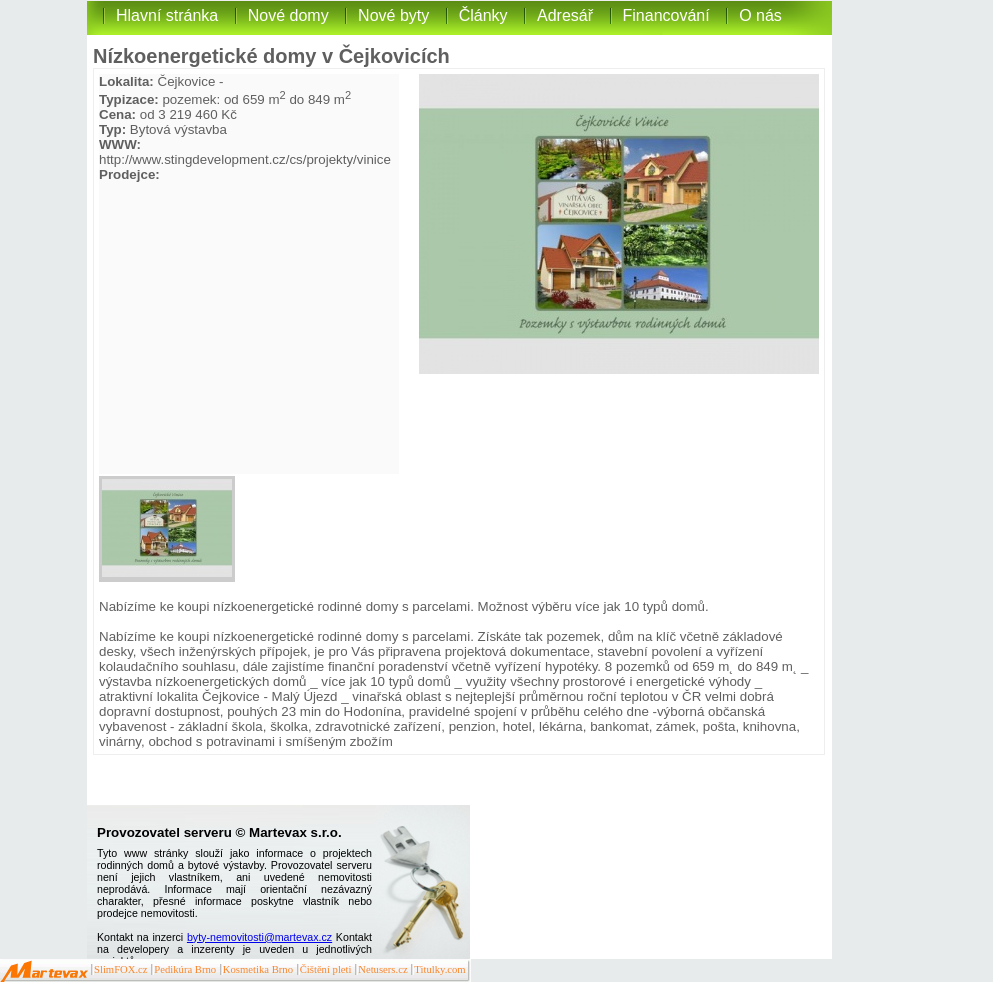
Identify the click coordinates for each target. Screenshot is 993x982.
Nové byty (393, 15)
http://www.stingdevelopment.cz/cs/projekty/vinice (245, 159)
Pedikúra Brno (185, 969)
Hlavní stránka (167, 15)
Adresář (565, 15)
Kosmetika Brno (258, 969)
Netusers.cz (382, 969)
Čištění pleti (326, 969)
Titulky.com (439, 969)
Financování (666, 15)
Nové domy (288, 15)
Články (483, 15)
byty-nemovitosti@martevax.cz (259, 937)
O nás (760, 15)
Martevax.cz (44, 972)
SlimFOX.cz (121, 969)
